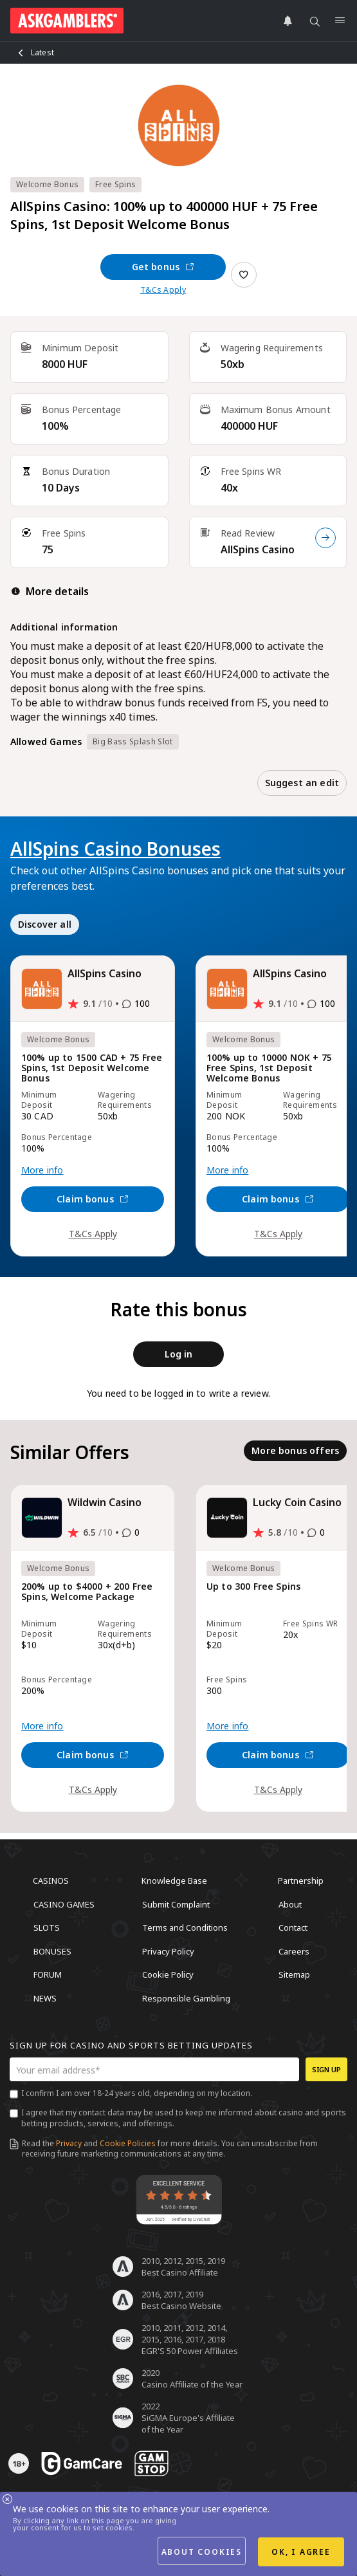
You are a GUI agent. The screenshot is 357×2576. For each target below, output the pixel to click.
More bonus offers (295, 1450)
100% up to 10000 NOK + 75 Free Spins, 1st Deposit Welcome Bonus (269, 1068)
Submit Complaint (176, 1903)
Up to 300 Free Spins (253, 1586)
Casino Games (64, 1903)
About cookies (201, 2551)
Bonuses (52, 1950)
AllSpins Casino (258, 549)
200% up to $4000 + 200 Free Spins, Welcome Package (86, 1592)
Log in (179, 1354)
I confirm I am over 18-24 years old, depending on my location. (136, 2093)
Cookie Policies (128, 2143)
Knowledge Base (174, 1880)
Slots (46, 1927)
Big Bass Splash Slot (132, 741)
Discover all (44, 924)
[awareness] (82, 2463)
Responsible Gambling (186, 1997)
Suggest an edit (302, 783)
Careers (294, 1950)
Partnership (301, 1880)
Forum (47, 1974)
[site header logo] (67, 20)
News (45, 1997)
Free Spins (115, 184)
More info (42, 1170)
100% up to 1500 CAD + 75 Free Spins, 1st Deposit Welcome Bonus (92, 1068)
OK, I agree (301, 2551)
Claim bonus (93, 1199)
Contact (293, 1927)
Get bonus (163, 267)
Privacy (69, 2143)
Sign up (326, 2069)
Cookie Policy (168, 1974)
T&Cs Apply (163, 290)
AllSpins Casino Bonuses (115, 848)
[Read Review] (325, 538)
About (290, 1903)
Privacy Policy (168, 1950)
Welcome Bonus (47, 184)
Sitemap (294, 1974)
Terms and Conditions (185, 1927)
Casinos (51, 1880)
